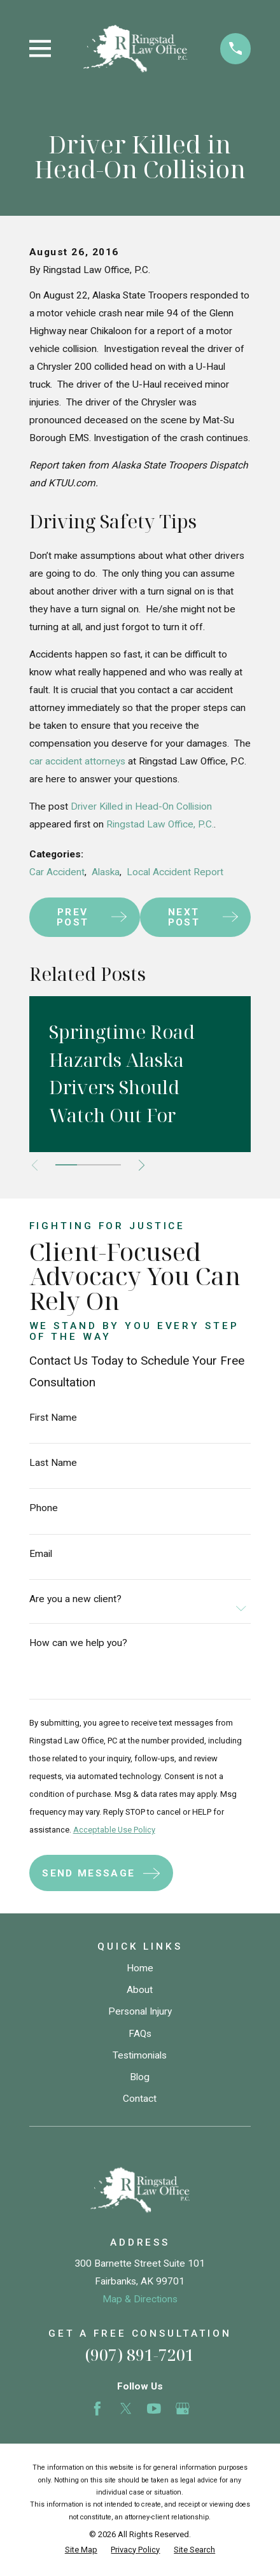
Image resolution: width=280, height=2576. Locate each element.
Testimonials (140, 2055)
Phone (43, 1508)
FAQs (140, 2033)
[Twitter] (126, 2409)
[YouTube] (154, 2409)
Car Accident (57, 872)
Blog (140, 2077)
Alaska (106, 872)
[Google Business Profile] (183, 2409)
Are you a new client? (75, 1599)
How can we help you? (78, 1643)
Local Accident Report (175, 872)
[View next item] (141, 1165)
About (140, 1989)
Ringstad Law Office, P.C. (160, 824)
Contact (140, 2098)
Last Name (53, 1463)
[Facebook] (97, 2409)
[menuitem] (81, 2549)
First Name (53, 1418)
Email (40, 1554)
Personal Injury (140, 2011)
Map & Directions (140, 2299)
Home (140, 1968)
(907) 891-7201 (139, 2354)
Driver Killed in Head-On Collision (141, 806)
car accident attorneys (77, 761)
